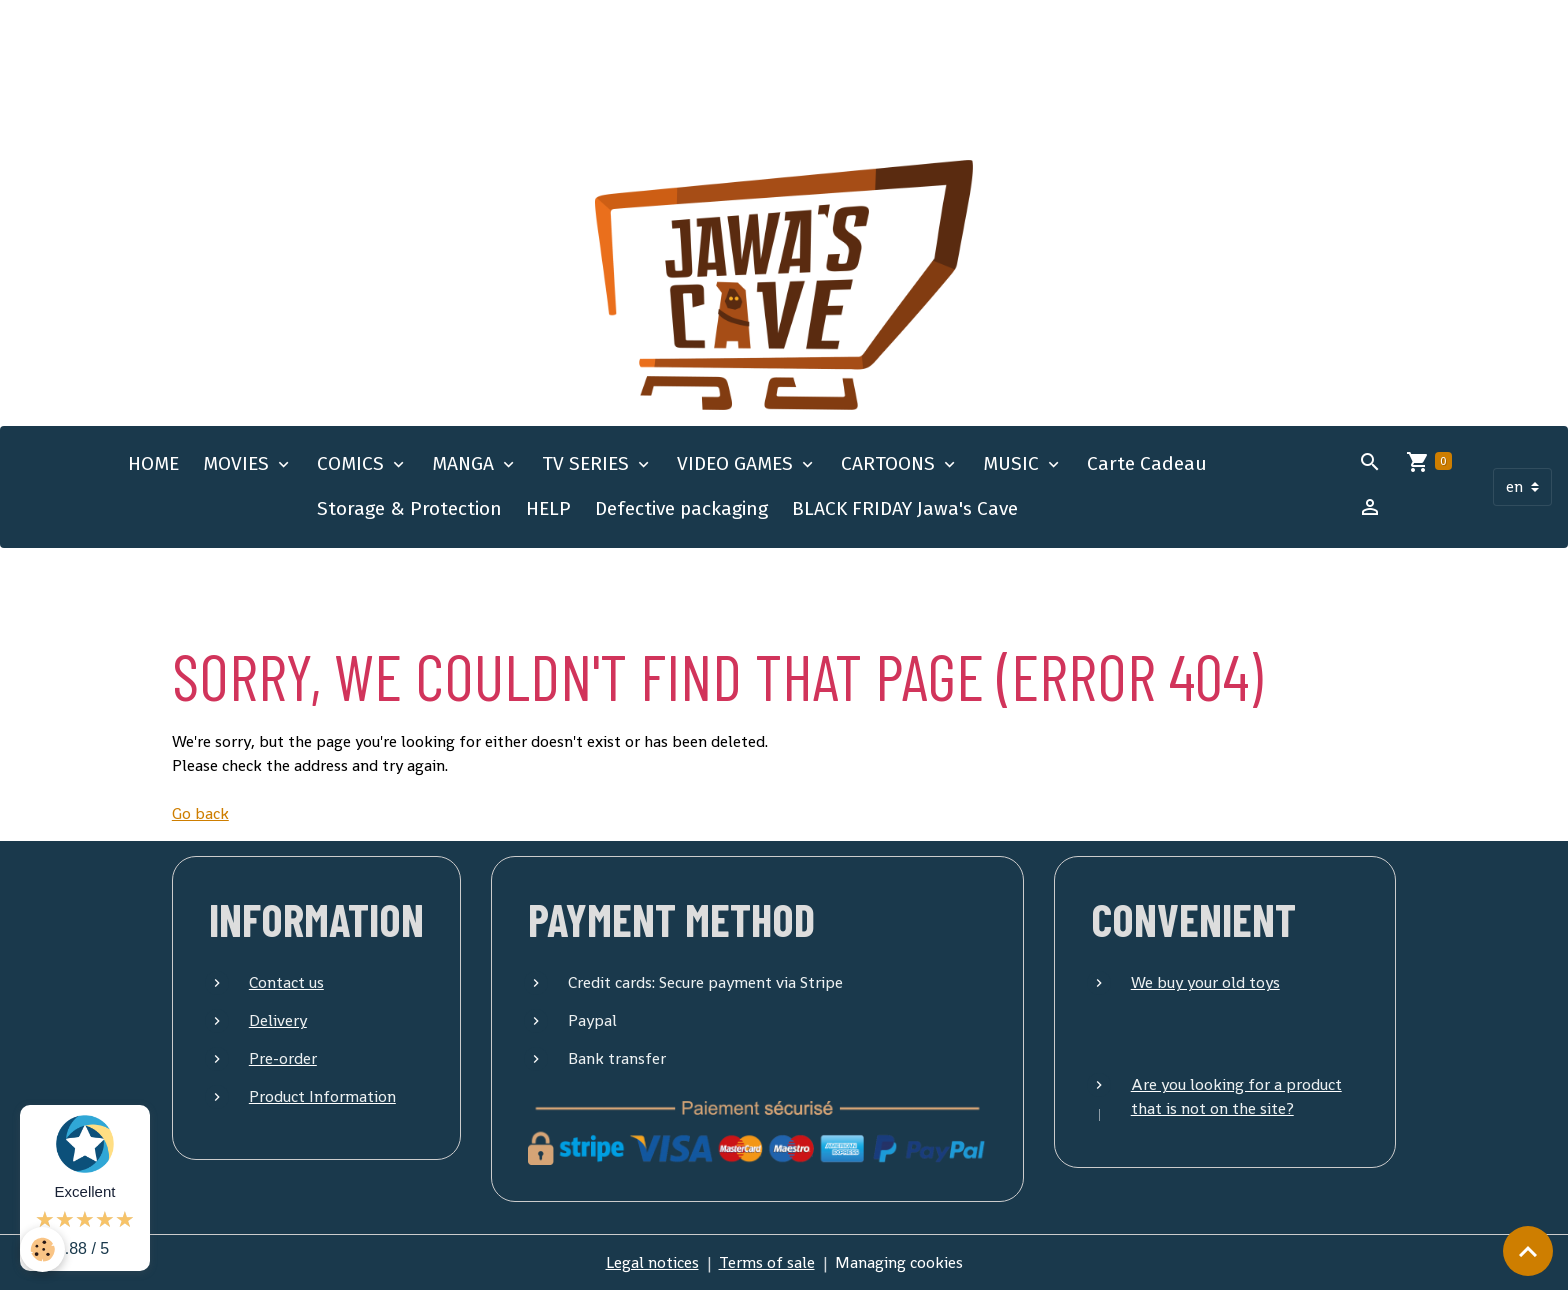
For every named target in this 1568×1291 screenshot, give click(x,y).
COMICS (353, 463)
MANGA (465, 463)
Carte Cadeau (1147, 463)
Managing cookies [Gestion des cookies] (899, 1262)
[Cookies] (42, 1249)
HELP (548, 508)
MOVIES (238, 463)
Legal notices (652, 1262)
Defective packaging (681, 508)
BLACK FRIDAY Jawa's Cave (905, 508)
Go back (200, 813)
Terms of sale (767, 1262)
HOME (153, 463)
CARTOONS (890, 463)
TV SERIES (588, 463)
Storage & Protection (409, 508)
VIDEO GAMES (737, 463)
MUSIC (1013, 463)
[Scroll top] (1528, 1251)
